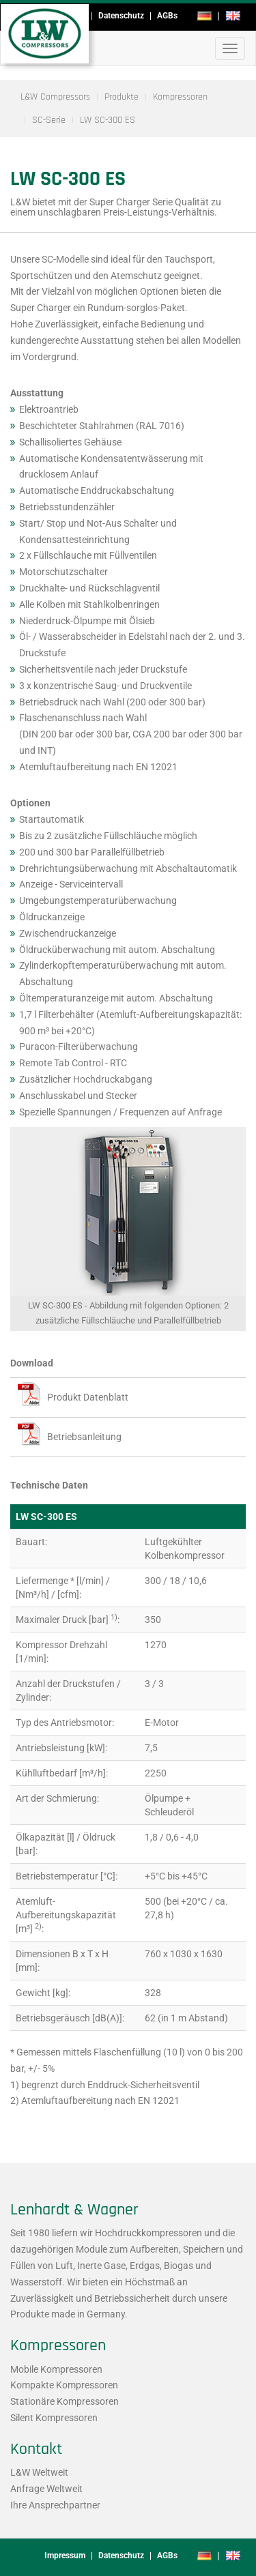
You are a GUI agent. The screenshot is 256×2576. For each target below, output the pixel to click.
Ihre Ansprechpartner (55, 2505)
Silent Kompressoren (54, 2417)
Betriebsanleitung (84, 1436)
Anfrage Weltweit (46, 2488)
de (204, 15)
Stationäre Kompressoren (64, 2401)
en (233, 15)
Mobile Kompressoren (56, 2369)
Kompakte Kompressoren (64, 2385)
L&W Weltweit (39, 2472)
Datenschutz (121, 15)
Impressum (64, 2555)
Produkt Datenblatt (87, 1397)
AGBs (167, 15)
